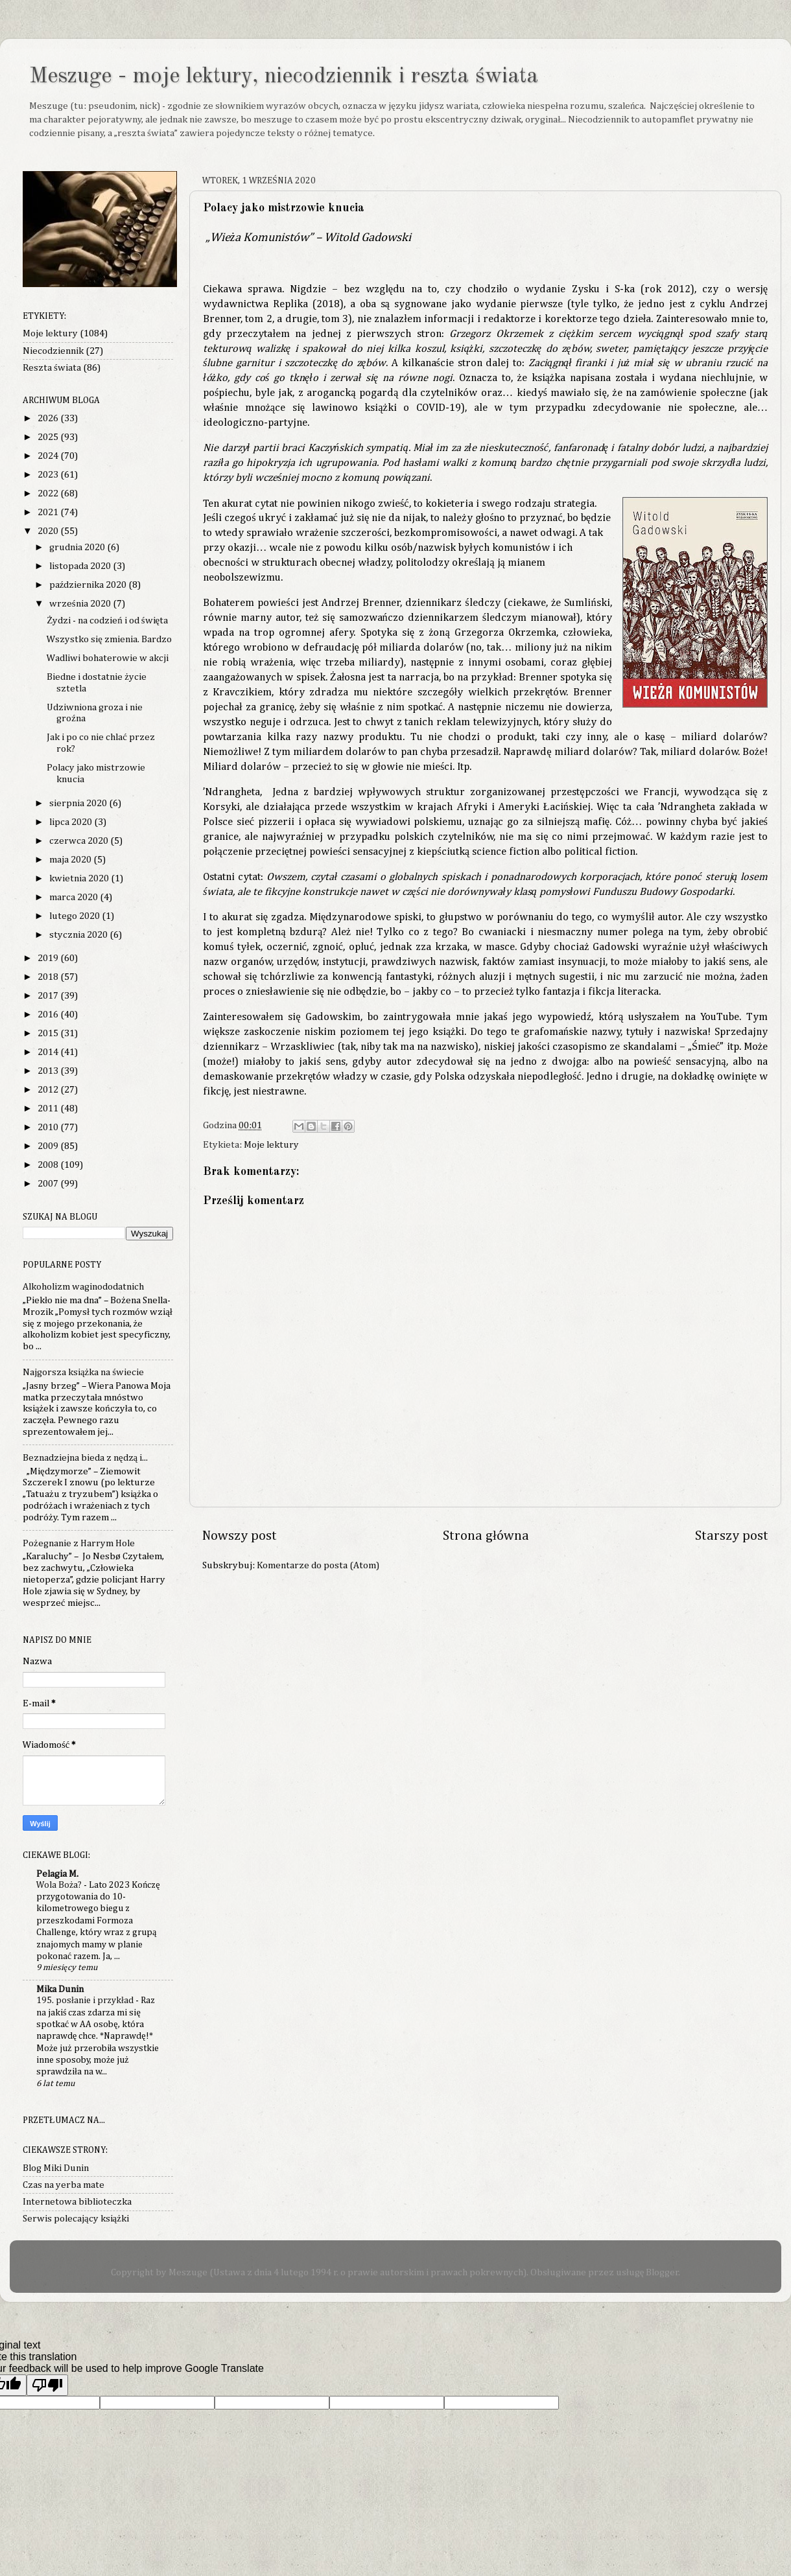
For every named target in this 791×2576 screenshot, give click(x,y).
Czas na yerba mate (63, 2185)
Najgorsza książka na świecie (83, 1372)
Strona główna (486, 1536)
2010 (49, 1127)
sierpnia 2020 (79, 803)
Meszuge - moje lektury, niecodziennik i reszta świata (283, 76)
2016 (49, 1014)
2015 (49, 1033)
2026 (49, 418)
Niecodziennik (53, 351)
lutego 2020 (75, 916)
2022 (49, 493)
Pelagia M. (57, 1874)
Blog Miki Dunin (56, 2168)
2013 (49, 1071)
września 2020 (81, 604)
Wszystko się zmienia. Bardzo (109, 639)
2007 (49, 1184)
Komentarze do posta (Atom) (318, 1565)
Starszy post (731, 1536)
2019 (49, 958)
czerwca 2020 (79, 841)
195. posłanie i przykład (86, 2000)
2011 (49, 1108)
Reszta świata (52, 368)
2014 (49, 1052)
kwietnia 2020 (80, 878)
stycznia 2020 (79, 935)
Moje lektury (271, 1145)
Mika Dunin (60, 1989)
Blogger (662, 2272)
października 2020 (89, 585)
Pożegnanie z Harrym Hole (79, 1543)
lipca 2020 (71, 822)
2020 (49, 531)
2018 (49, 977)
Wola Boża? (60, 1885)
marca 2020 (74, 897)
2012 (49, 1090)
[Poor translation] (47, 2385)
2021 (49, 512)
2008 (49, 1165)
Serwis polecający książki (76, 2218)
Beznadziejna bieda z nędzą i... (85, 1458)
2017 (49, 996)
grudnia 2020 (78, 547)
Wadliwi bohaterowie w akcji (108, 658)
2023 (49, 475)
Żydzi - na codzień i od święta (107, 620)
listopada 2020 (81, 566)
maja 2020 (71, 859)
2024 (49, 456)
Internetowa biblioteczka (77, 2202)
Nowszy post (239, 1536)
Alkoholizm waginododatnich (83, 1287)
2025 (49, 437)
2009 (49, 1146)
